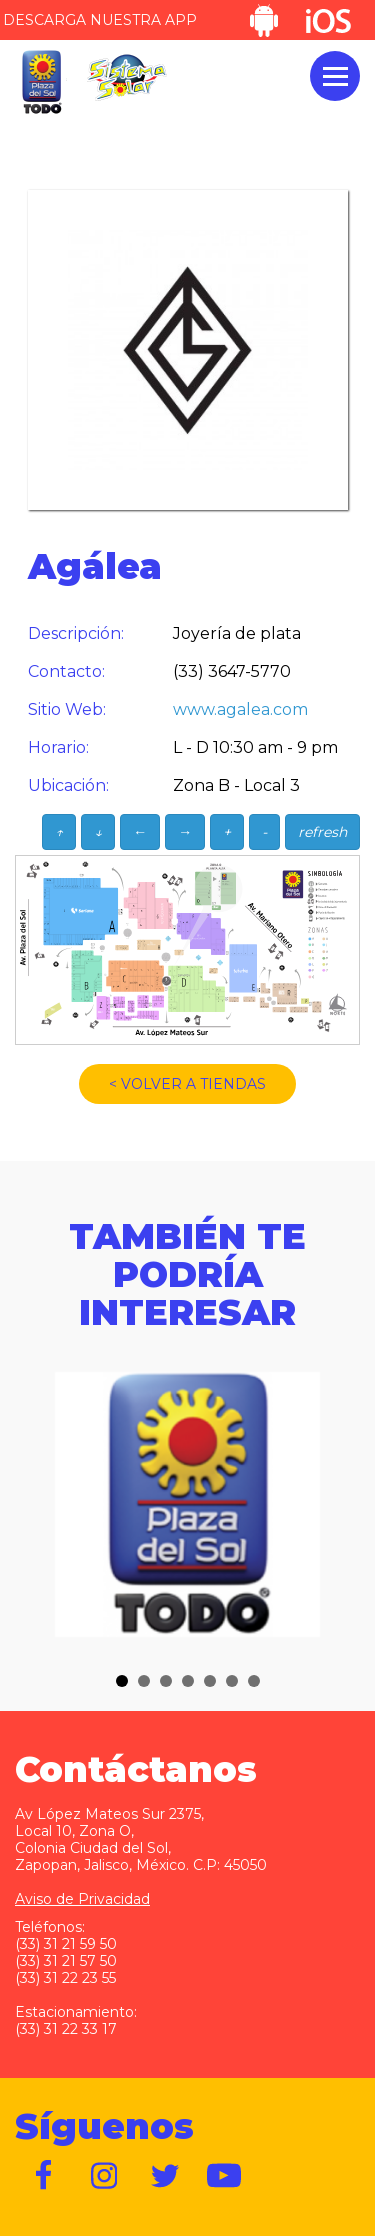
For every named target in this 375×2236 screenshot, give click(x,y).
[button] (122, 1681)
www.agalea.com (240, 709)
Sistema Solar (127, 77)
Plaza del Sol (41, 82)
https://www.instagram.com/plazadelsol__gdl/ (105, 2176)
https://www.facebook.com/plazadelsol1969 (45, 2176)
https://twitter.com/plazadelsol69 (165, 2176)
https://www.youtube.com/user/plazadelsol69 (225, 2176)
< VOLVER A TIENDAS (187, 1084)
